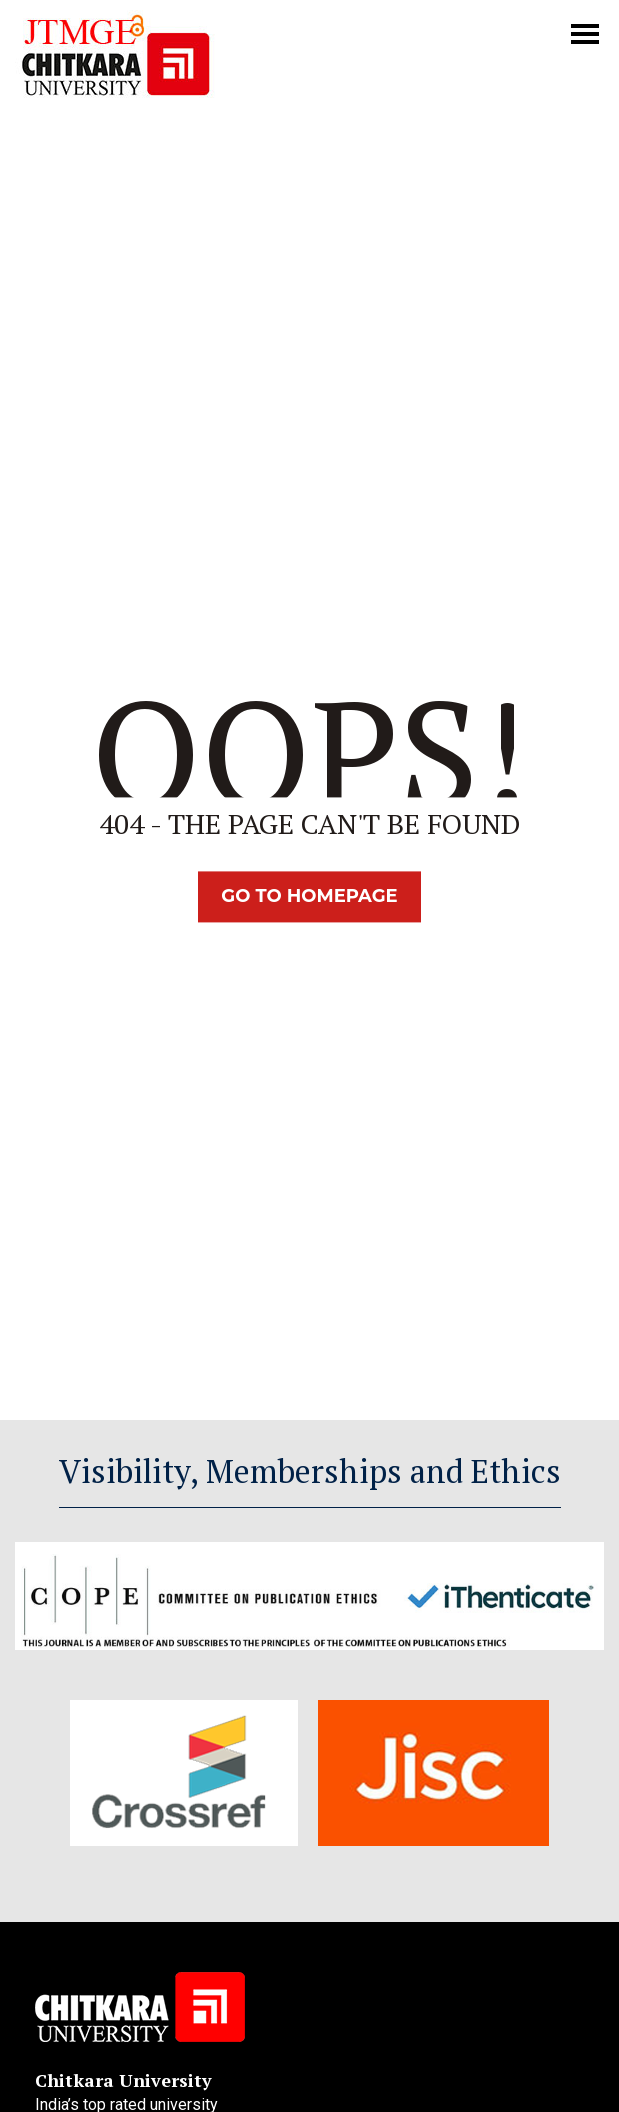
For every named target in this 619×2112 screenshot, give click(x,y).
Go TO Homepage (309, 896)
